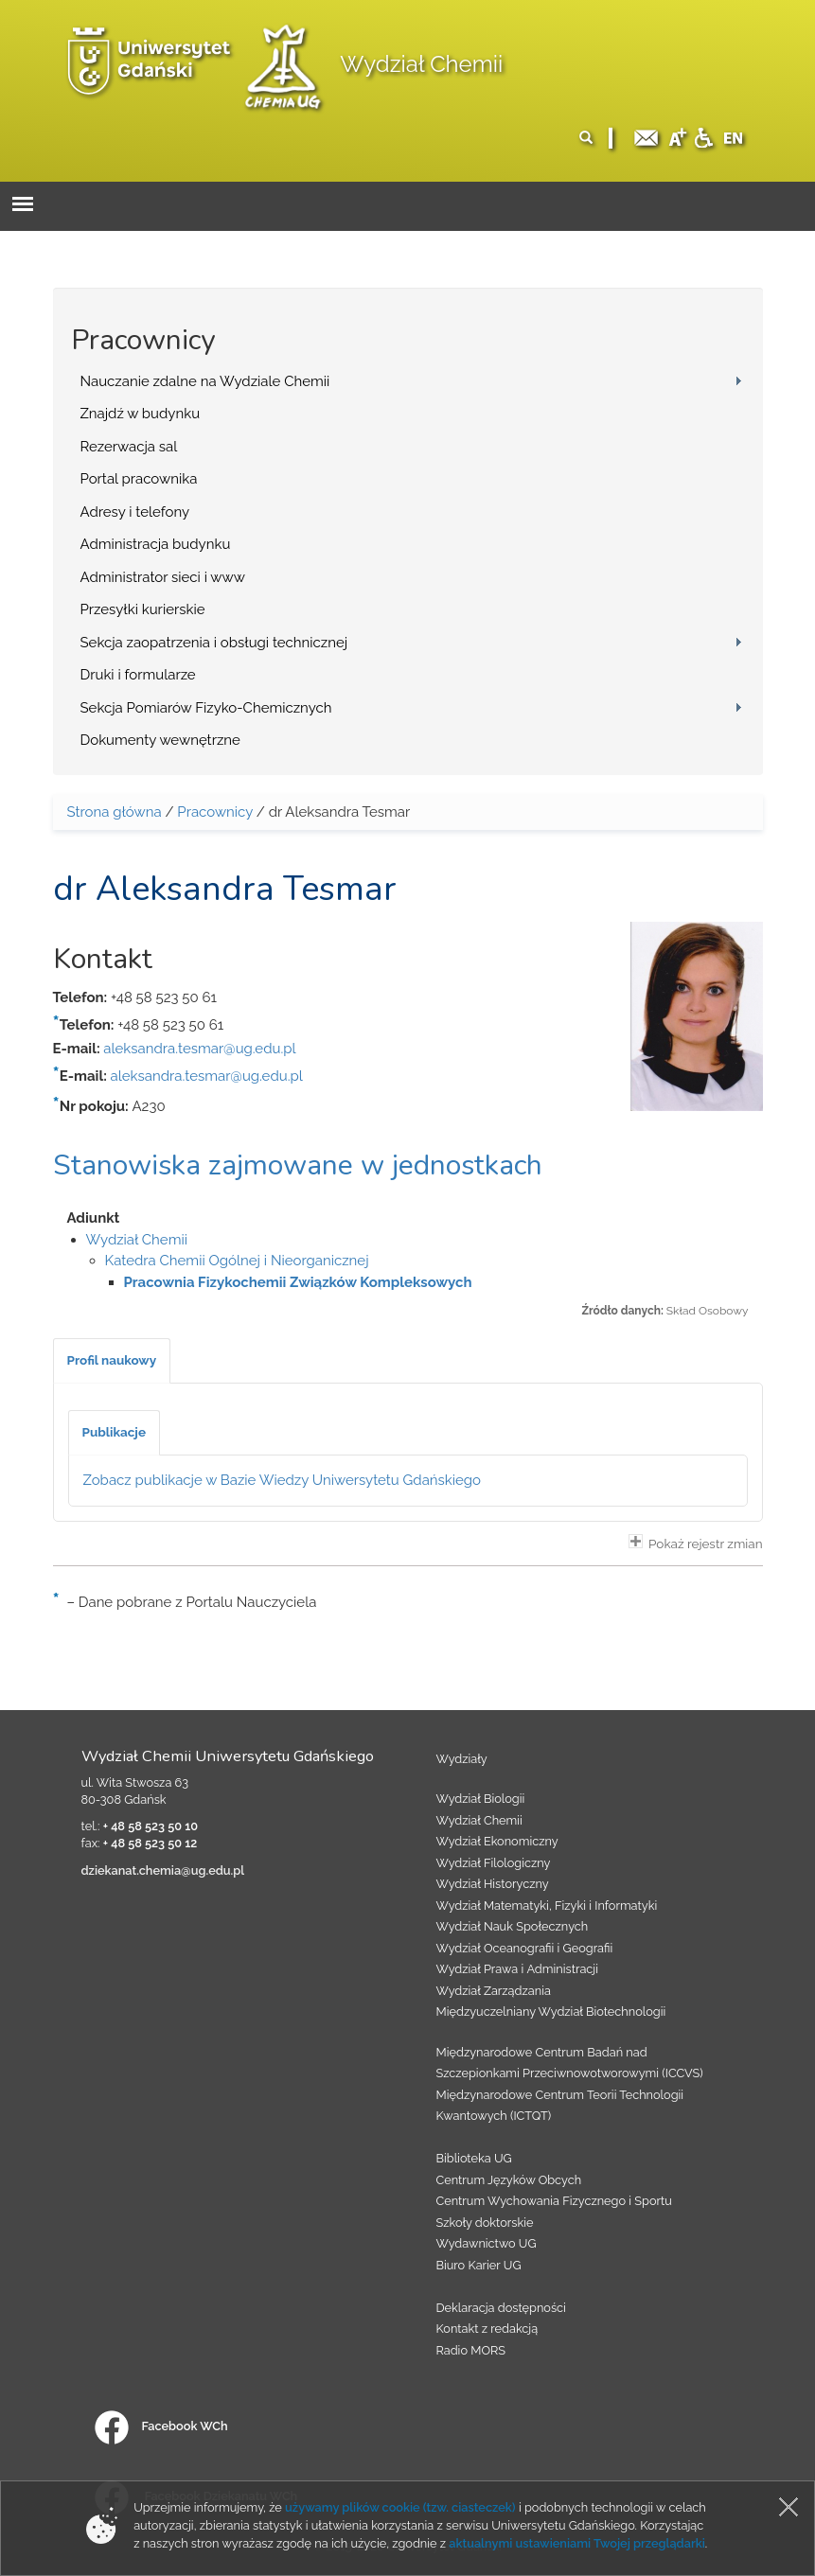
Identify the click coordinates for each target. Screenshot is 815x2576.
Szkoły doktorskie (485, 2222)
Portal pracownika (139, 478)
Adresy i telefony (135, 511)
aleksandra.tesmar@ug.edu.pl (199, 1048)
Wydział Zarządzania (493, 1991)
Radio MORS (471, 2350)
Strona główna (114, 811)
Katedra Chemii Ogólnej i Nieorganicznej (237, 1260)
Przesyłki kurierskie (142, 609)
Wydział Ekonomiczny (497, 1841)
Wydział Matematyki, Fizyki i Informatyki (547, 1905)
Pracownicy (215, 811)
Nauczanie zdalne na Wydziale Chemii (205, 381)
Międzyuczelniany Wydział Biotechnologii (551, 2011)
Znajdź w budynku (140, 413)
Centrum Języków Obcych (509, 2180)
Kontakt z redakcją (487, 2328)
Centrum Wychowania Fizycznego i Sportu (554, 2201)
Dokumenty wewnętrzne (160, 740)
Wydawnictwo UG (486, 2243)
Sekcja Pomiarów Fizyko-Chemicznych (206, 707)
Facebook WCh (161, 2426)
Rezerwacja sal (129, 446)
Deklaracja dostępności (501, 2308)
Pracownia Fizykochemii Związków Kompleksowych (298, 1282)
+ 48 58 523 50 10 (150, 1826)
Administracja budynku (155, 544)
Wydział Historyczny (492, 1884)
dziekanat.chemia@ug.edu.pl (163, 1870)
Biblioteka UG (474, 2158)
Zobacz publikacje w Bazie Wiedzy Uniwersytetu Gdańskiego (282, 1480)
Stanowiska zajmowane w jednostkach (297, 1165)
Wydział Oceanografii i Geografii (524, 1948)
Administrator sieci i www (162, 577)
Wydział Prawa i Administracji (517, 1969)
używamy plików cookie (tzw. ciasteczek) (400, 2507)
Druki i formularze (138, 674)
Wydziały (461, 1759)
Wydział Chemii (421, 64)
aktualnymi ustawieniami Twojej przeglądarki (576, 2543)
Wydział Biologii (480, 1798)
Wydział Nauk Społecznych (512, 1926)
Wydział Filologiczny (493, 1863)
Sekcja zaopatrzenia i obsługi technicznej (214, 642)
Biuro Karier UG (479, 2265)
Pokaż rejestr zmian (696, 1542)
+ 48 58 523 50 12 (150, 1843)
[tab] (112, 1361)
